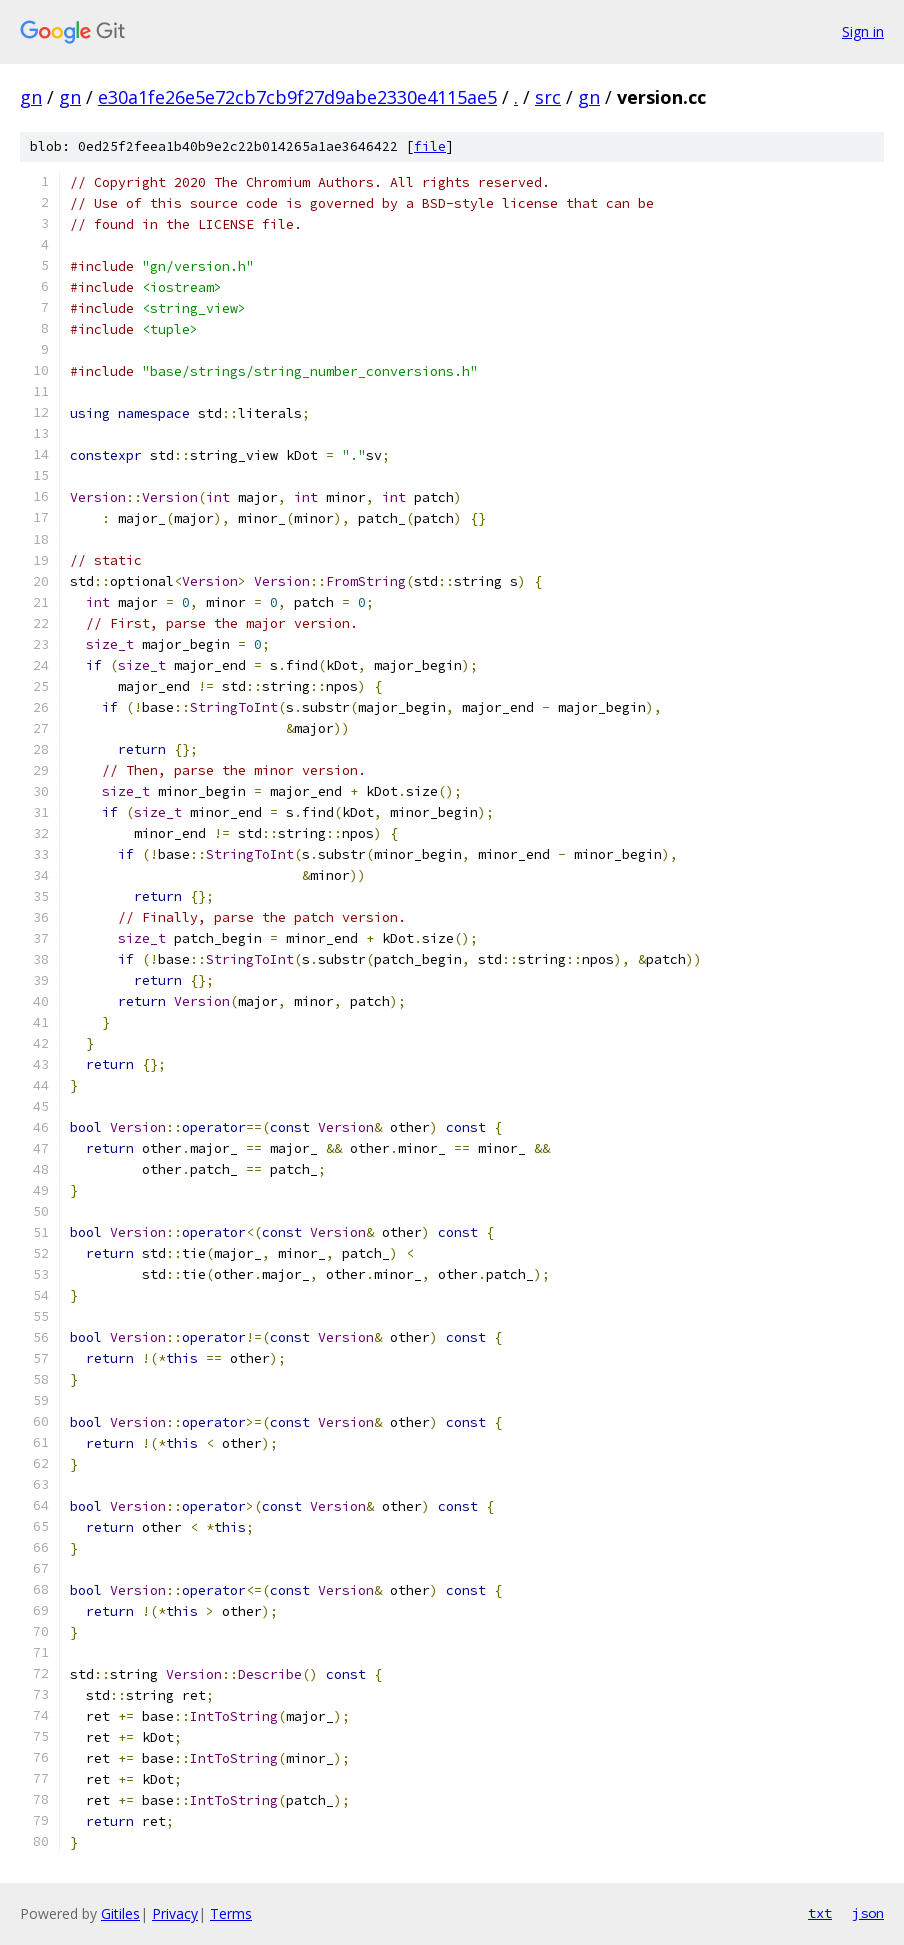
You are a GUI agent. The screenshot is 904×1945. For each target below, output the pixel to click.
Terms (231, 1913)
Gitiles (120, 1913)
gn (31, 97)
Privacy (175, 1913)
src (548, 97)
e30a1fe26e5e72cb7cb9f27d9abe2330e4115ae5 (297, 97)
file (430, 146)
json (868, 1913)
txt (820, 1913)
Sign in (863, 31)
